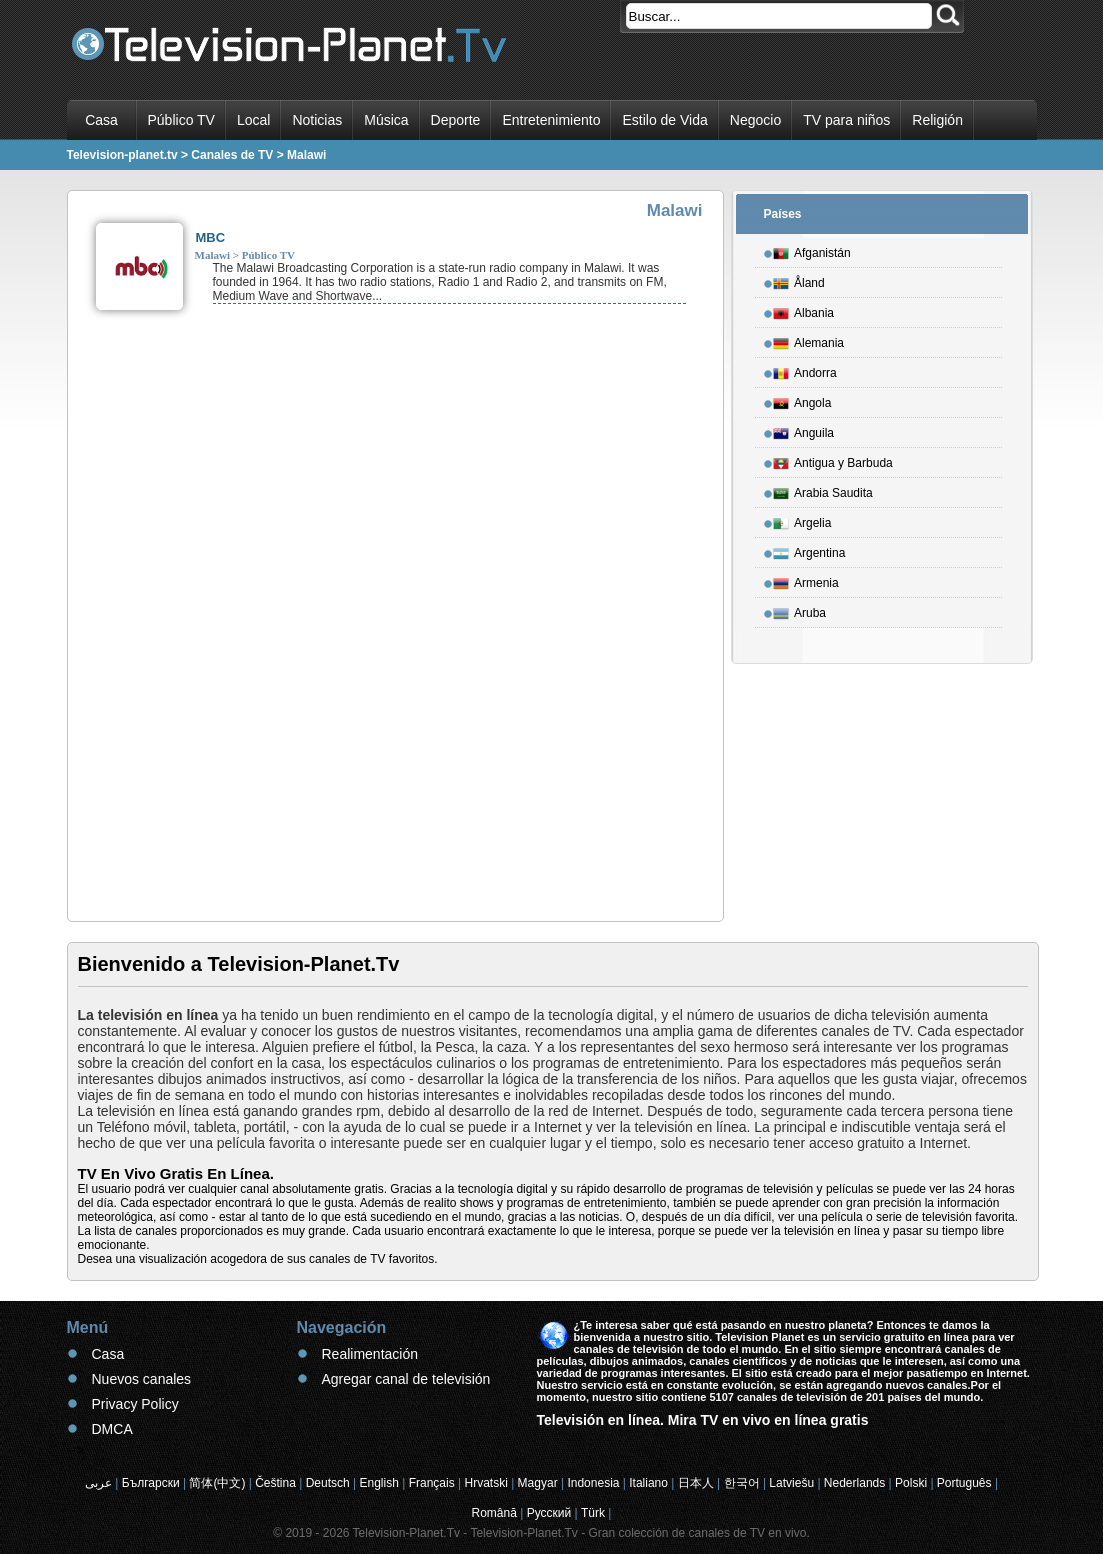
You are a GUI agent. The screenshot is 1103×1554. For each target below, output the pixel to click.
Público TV (181, 120)
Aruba (799, 610)
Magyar (538, 1483)
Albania (803, 310)
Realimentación (370, 1354)
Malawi (212, 255)
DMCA (112, 1429)
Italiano (648, 1483)
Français (432, 1483)
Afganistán (812, 250)
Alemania (808, 340)
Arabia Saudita (823, 490)
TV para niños (846, 120)
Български (151, 1483)
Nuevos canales (142, 1379)
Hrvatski (485, 1483)
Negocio (755, 120)
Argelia (802, 520)
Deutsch (328, 1483)
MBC (211, 237)
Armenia (806, 580)
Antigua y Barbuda (833, 460)
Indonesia (593, 1483)
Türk (593, 1513)
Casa (101, 120)
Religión (937, 120)
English (379, 1483)
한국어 (742, 1483)
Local (253, 120)
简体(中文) (217, 1483)
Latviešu (791, 1483)
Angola (802, 400)
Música (386, 120)
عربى (98, 1483)
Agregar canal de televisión (406, 1379)
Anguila (803, 430)
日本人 (696, 1483)
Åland (799, 280)
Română (494, 1513)
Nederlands (854, 1483)
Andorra (805, 370)
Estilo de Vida (664, 120)
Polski (911, 1483)
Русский (549, 1513)
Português (964, 1483)
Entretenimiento (551, 120)
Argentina (809, 550)
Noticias (317, 120)
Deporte (456, 120)
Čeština (275, 1483)
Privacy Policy (135, 1404)
